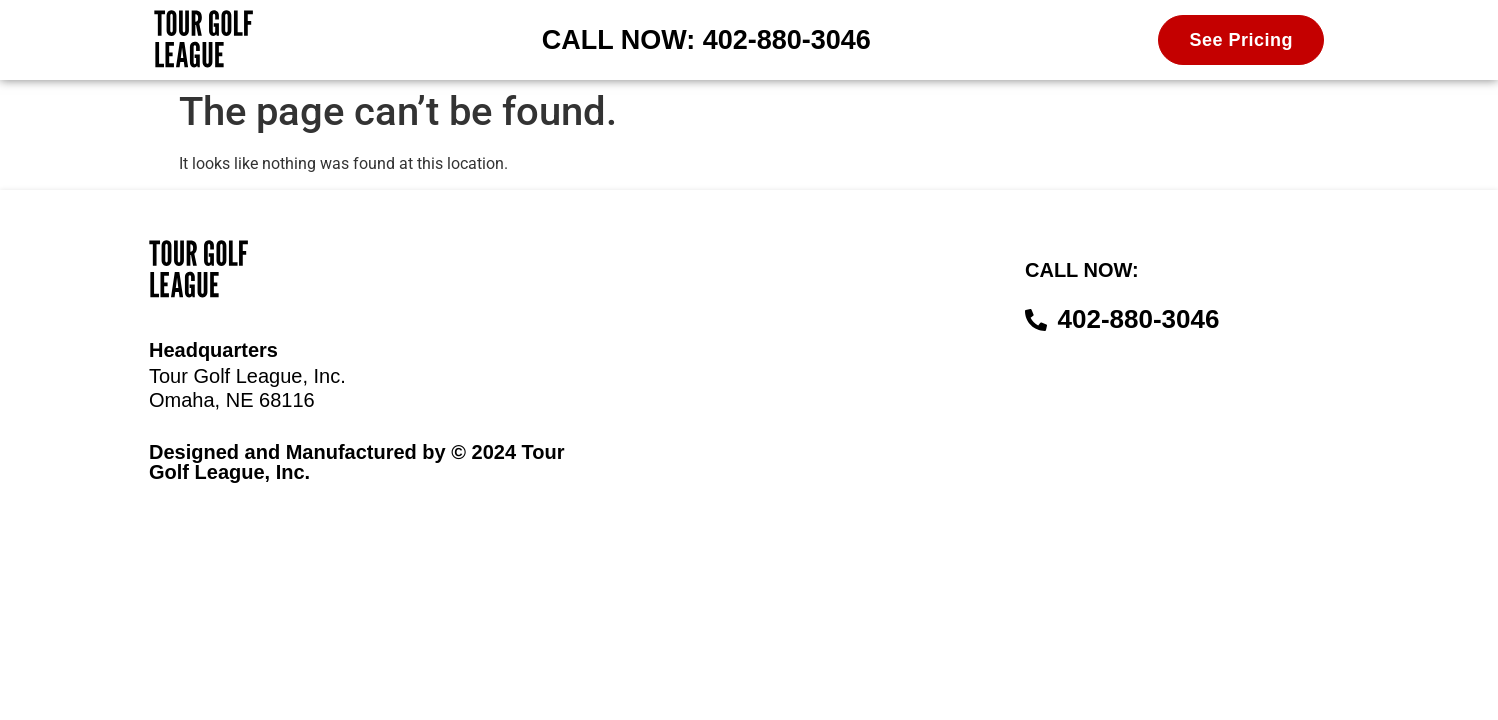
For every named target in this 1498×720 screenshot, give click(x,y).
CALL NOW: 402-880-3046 (706, 40)
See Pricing (1241, 40)
